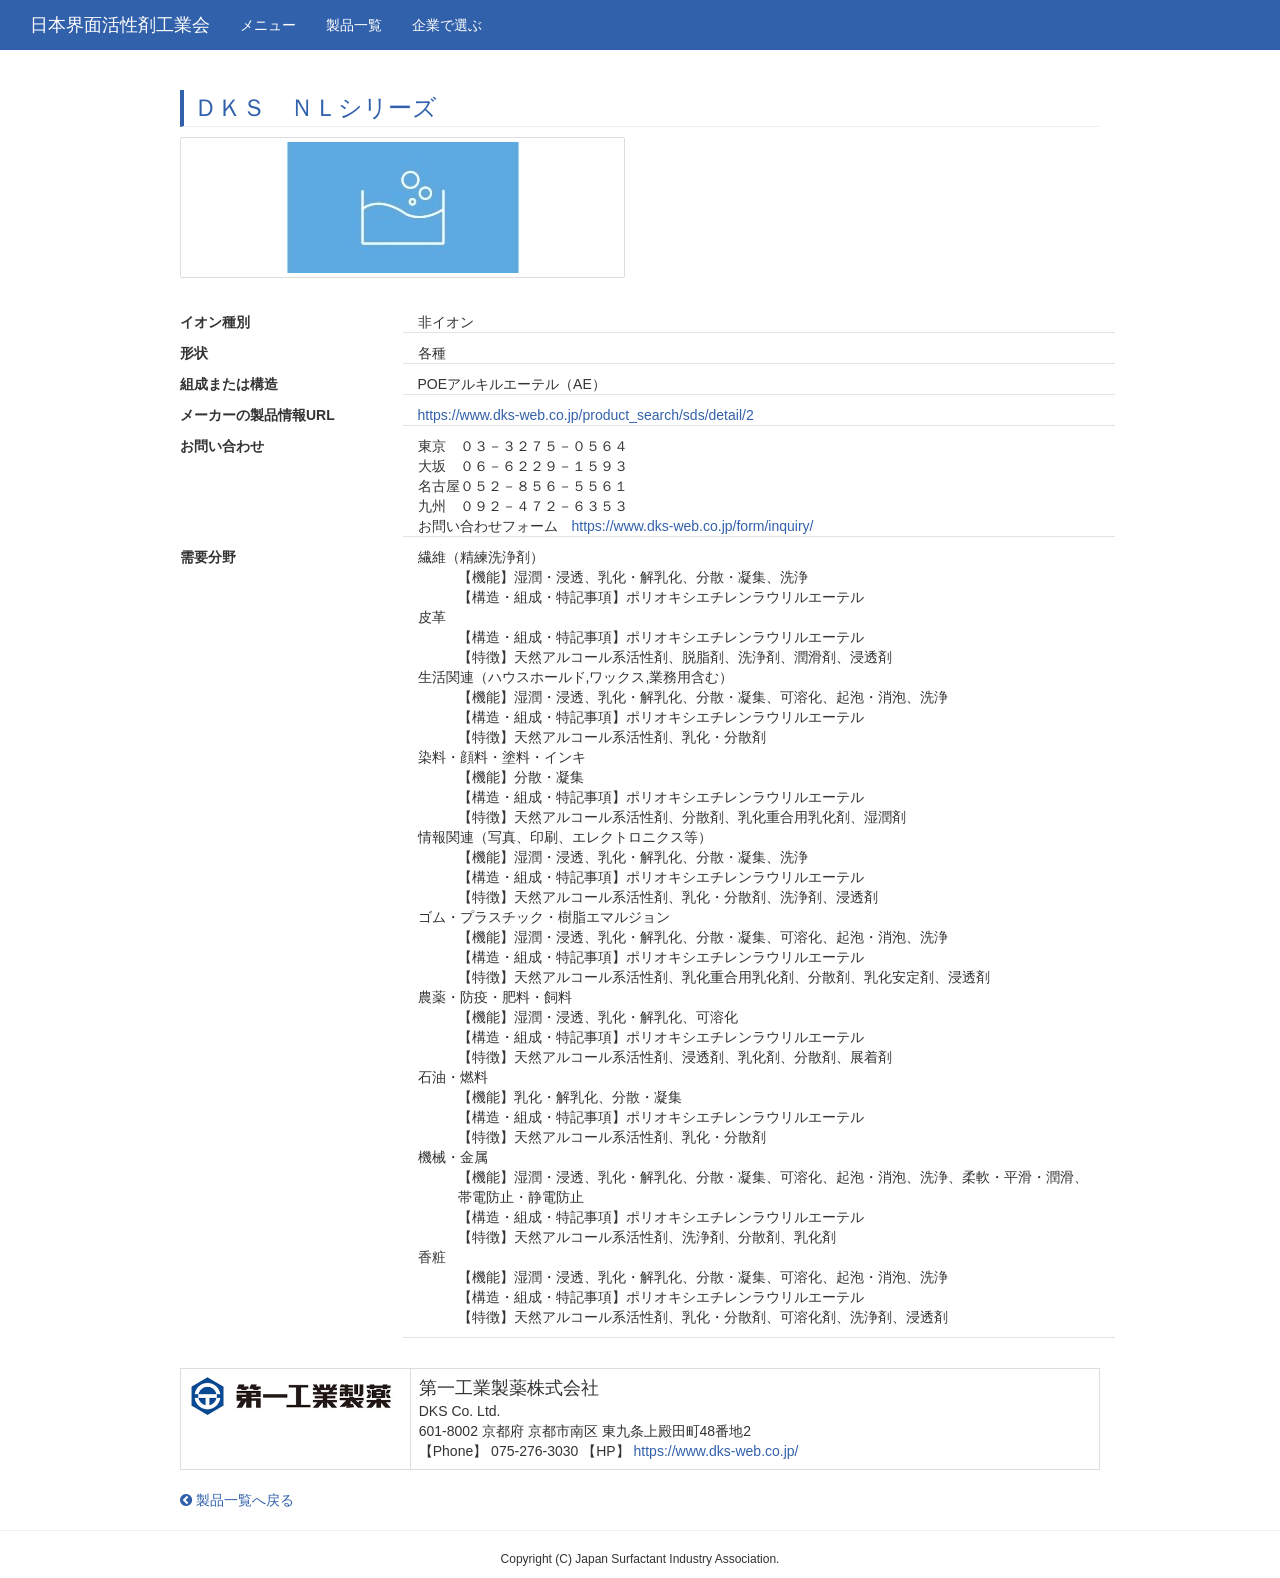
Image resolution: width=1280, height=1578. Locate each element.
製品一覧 (354, 25)
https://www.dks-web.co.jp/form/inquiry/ (693, 526)
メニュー (268, 25)
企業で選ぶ (447, 25)
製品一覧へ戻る (237, 1500)
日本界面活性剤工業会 (120, 25)
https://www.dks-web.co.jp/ (716, 1451)
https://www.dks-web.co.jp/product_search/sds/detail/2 (586, 415)
